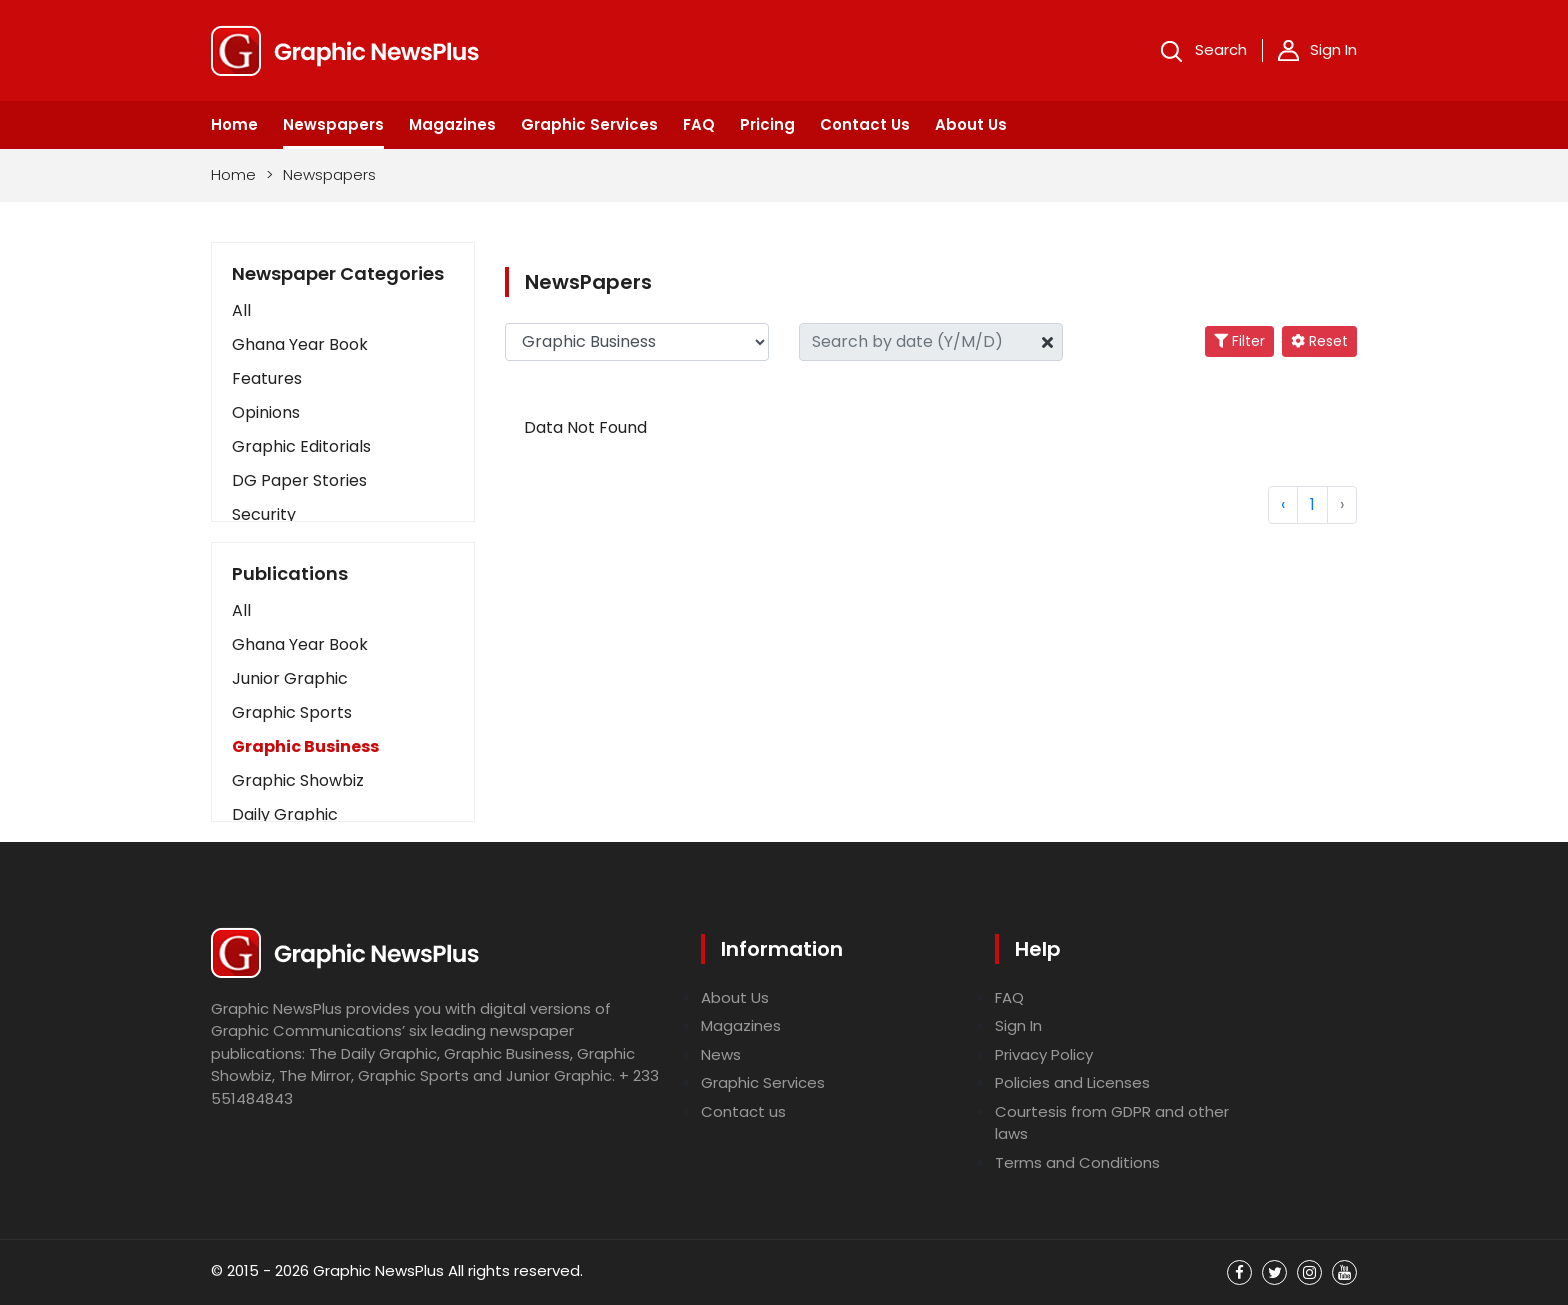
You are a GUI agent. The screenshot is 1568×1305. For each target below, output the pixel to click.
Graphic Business (305, 746)
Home (234, 124)
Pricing (767, 124)
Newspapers (333, 124)
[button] (343, 611)
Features (267, 378)
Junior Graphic (290, 678)
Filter (1239, 341)
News (721, 1054)
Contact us (743, 1111)
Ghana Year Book (300, 344)
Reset (1319, 341)
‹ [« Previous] (1283, 504)
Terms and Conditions (1077, 1162)
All (241, 310)
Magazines (452, 124)
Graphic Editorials (301, 446)
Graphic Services (589, 124)
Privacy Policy (1044, 1054)
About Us (971, 124)
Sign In (1317, 50)
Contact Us (865, 124)
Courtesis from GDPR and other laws (1112, 1123)
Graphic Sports (292, 712)
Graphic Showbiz (298, 780)
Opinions (266, 412)
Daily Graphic (285, 814)
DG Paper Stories (299, 480)
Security (264, 514)
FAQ (699, 124)
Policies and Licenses (1072, 1082)
